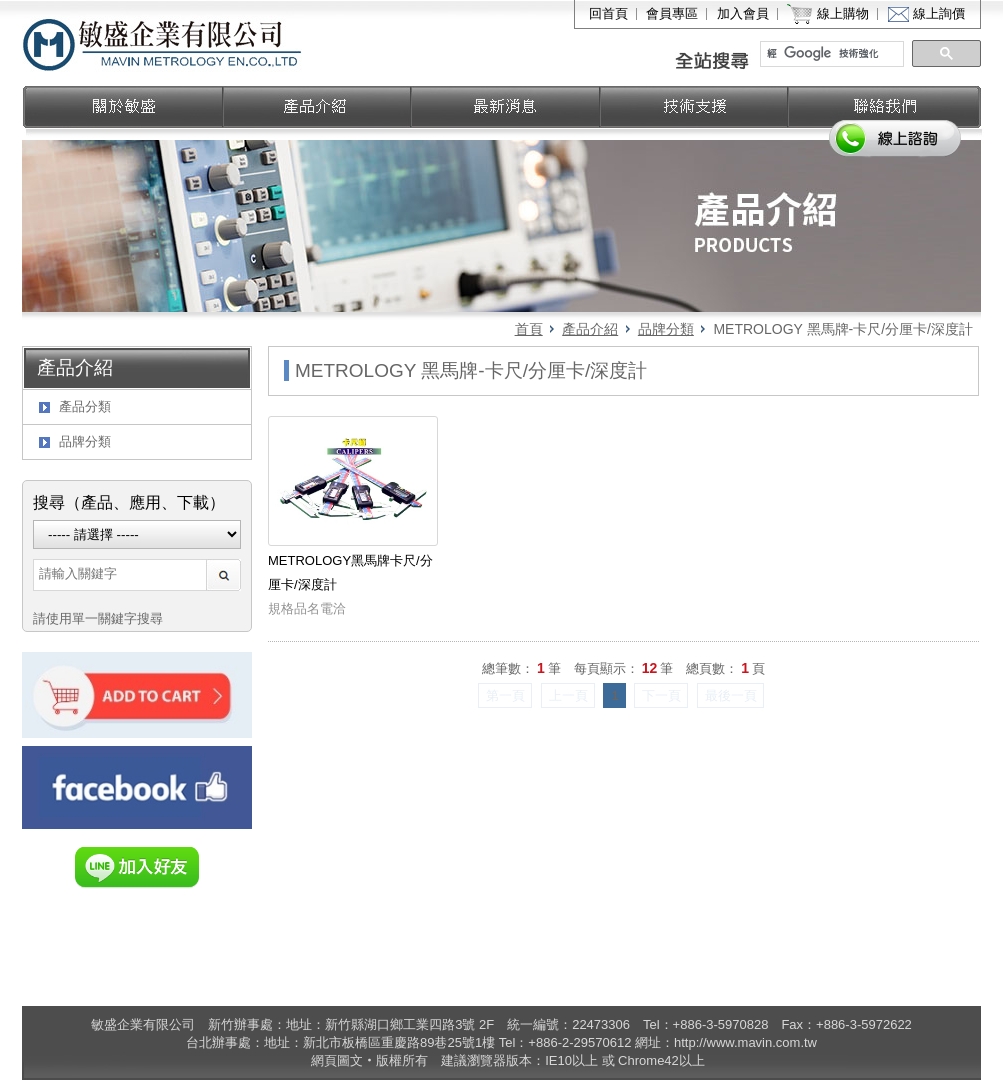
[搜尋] (833, 54)
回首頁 (608, 13)
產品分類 (85, 406)
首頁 (529, 329)
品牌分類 (666, 329)
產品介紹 (590, 329)
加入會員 (743, 13)
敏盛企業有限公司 (163, 43)
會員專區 (672, 13)
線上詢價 (939, 13)
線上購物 (843, 13)
